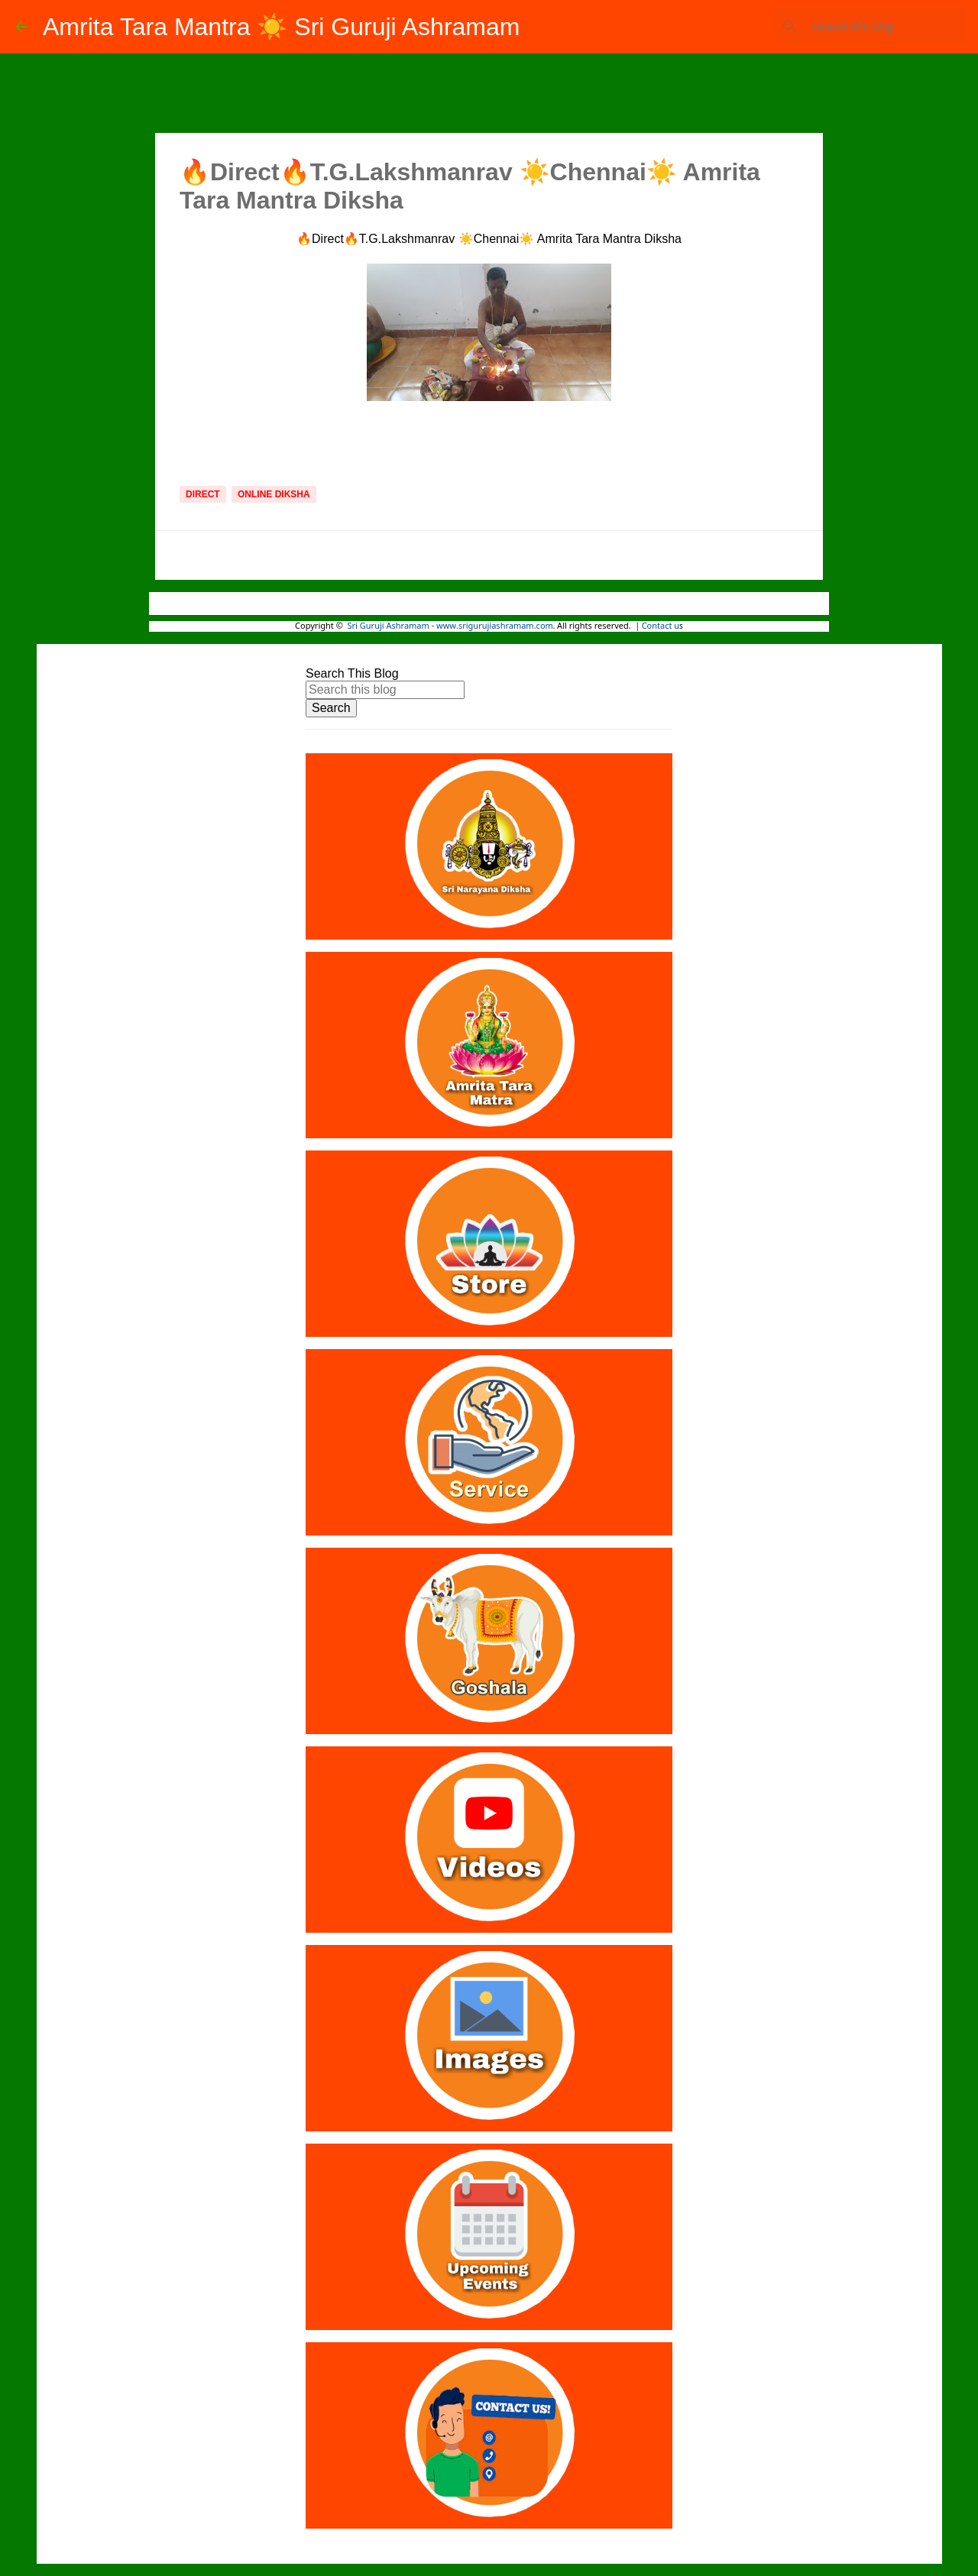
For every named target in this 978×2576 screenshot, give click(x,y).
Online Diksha (274, 494)
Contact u (660, 626)
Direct (203, 494)
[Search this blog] (885, 26)
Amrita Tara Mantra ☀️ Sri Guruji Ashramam (281, 26)
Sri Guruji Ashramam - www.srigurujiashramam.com (450, 626)
